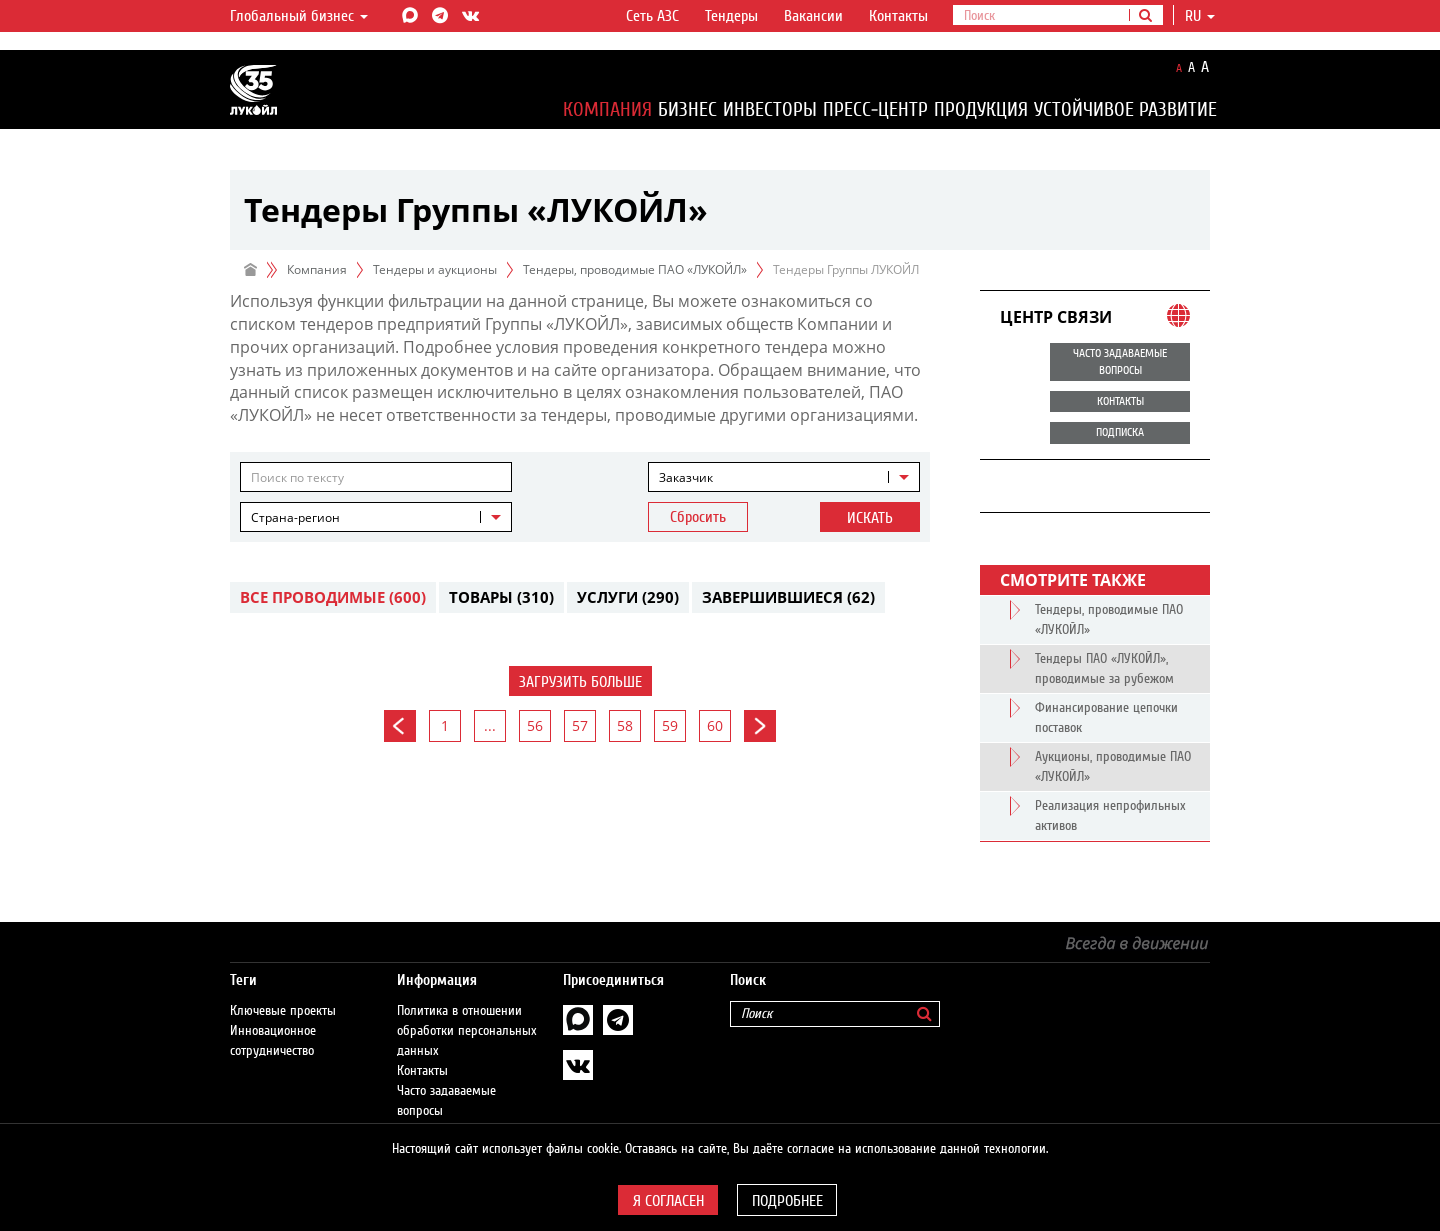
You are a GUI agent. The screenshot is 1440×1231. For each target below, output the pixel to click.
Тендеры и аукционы (435, 269)
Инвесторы (770, 109)
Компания (607, 109)
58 (625, 725)
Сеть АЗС (652, 16)
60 (715, 725)
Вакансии (813, 16)
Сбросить (698, 517)
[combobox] (784, 477)
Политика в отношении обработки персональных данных (467, 1011)
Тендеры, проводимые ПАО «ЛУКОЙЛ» (635, 269)
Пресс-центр (875, 109)
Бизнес (687, 109)
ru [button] (1200, 16)
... (490, 725)
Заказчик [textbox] (686, 477)
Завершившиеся (788, 597)
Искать (870, 518)
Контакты (898, 16)
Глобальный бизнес (299, 16)
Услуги (628, 597)
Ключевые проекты (283, 991)
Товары (501, 597)
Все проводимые (333, 597)
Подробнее (787, 1201)
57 (580, 725)
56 (535, 725)
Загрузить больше (580, 682)
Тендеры (731, 16)
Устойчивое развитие (1125, 109)
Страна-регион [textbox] (295, 517)
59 (670, 725)
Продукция (981, 109)
